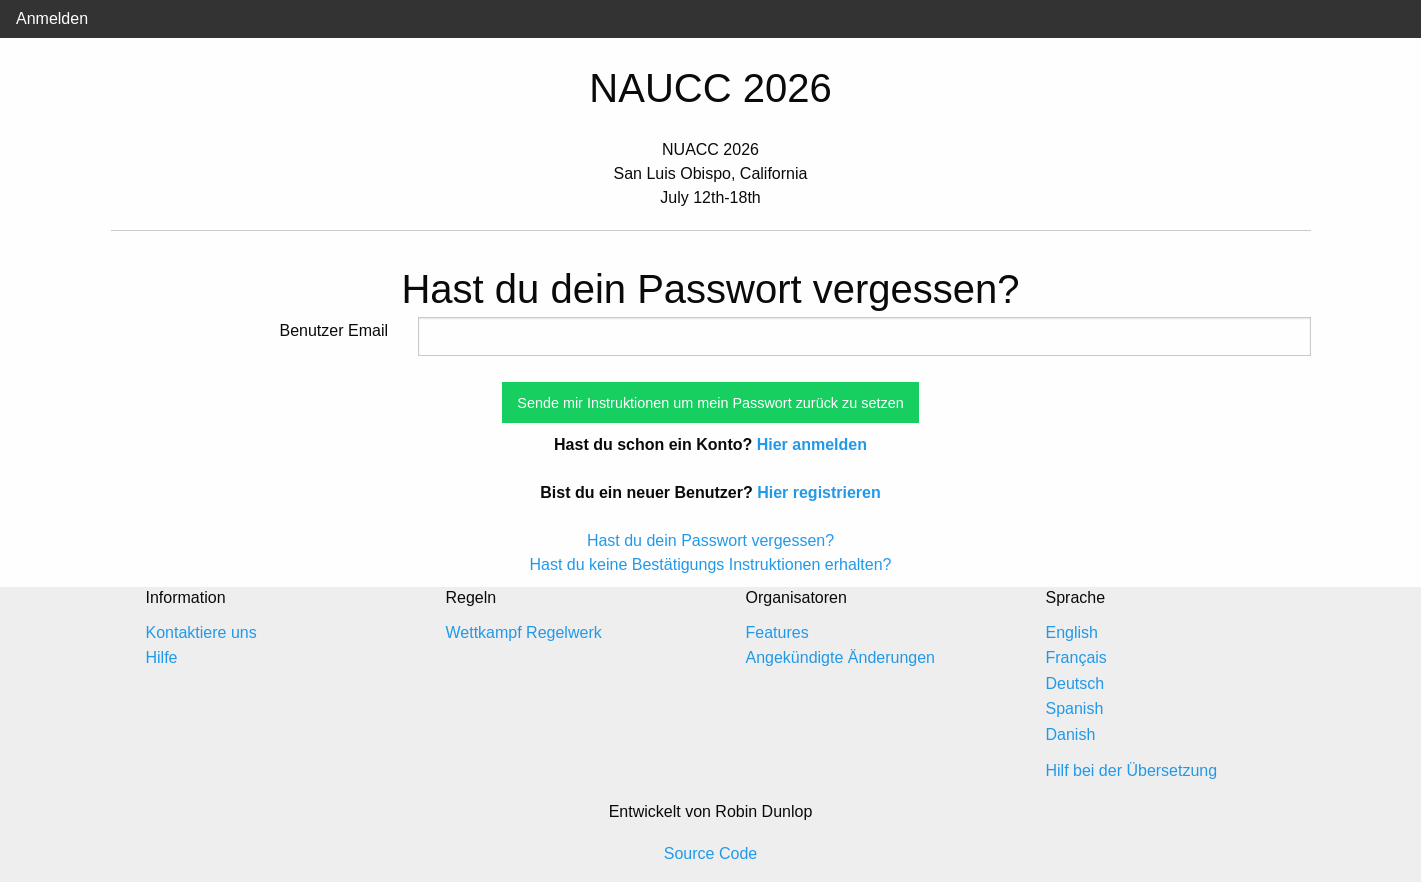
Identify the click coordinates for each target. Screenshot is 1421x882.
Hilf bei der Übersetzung (1132, 770)
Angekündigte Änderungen (841, 657)
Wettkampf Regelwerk (524, 632)
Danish (1071, 734)
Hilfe (162, 657)
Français (1076, 657)
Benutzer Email (334, 330)
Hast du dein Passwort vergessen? (710, 540)
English (1072, 632)
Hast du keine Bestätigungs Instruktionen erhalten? (710, 564)
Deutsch (1075, 683)
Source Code (710, 853)
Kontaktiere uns (201, 632)
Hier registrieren (819, 492)
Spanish (1075, 708)
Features (777, 632)
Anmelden (52, 18)
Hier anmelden (812, 444)
